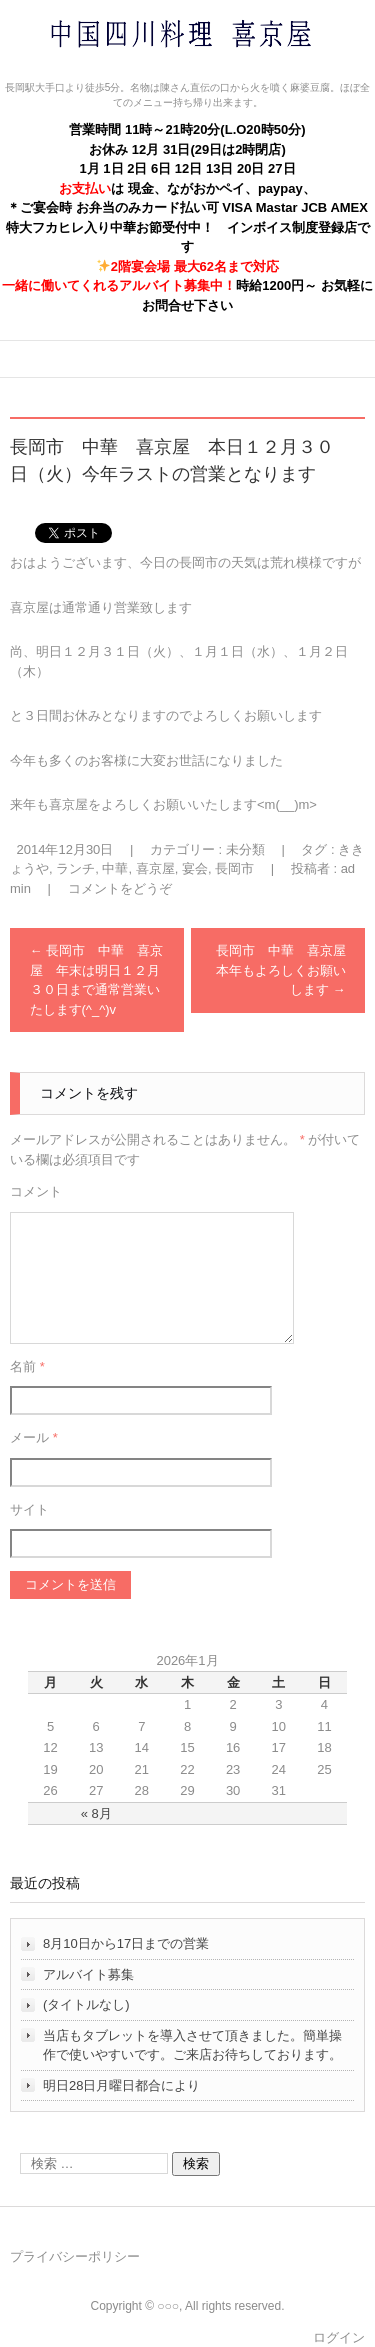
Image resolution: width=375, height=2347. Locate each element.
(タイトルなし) (86, 2004)
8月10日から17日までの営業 (126, 1943)
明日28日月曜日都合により (121, 2085)
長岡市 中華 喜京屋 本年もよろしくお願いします (287, 970)
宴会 (195, 868)
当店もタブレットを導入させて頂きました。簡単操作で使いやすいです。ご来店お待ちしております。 (192, 2045)
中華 (115, 868)
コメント (36, 1191)
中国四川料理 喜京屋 (128, 72)
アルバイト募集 (88, 1974)
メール (34, 1437)
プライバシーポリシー (75, 2256)
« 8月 (96, 1813)
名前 (27, 1366)
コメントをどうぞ (120, 888)
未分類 (245, 849)
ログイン (339, 2337)
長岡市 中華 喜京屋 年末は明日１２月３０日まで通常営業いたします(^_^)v (97, 980)
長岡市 (234, 868)
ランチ (75, 868)
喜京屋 (155, 868)
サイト (29, 1509)
